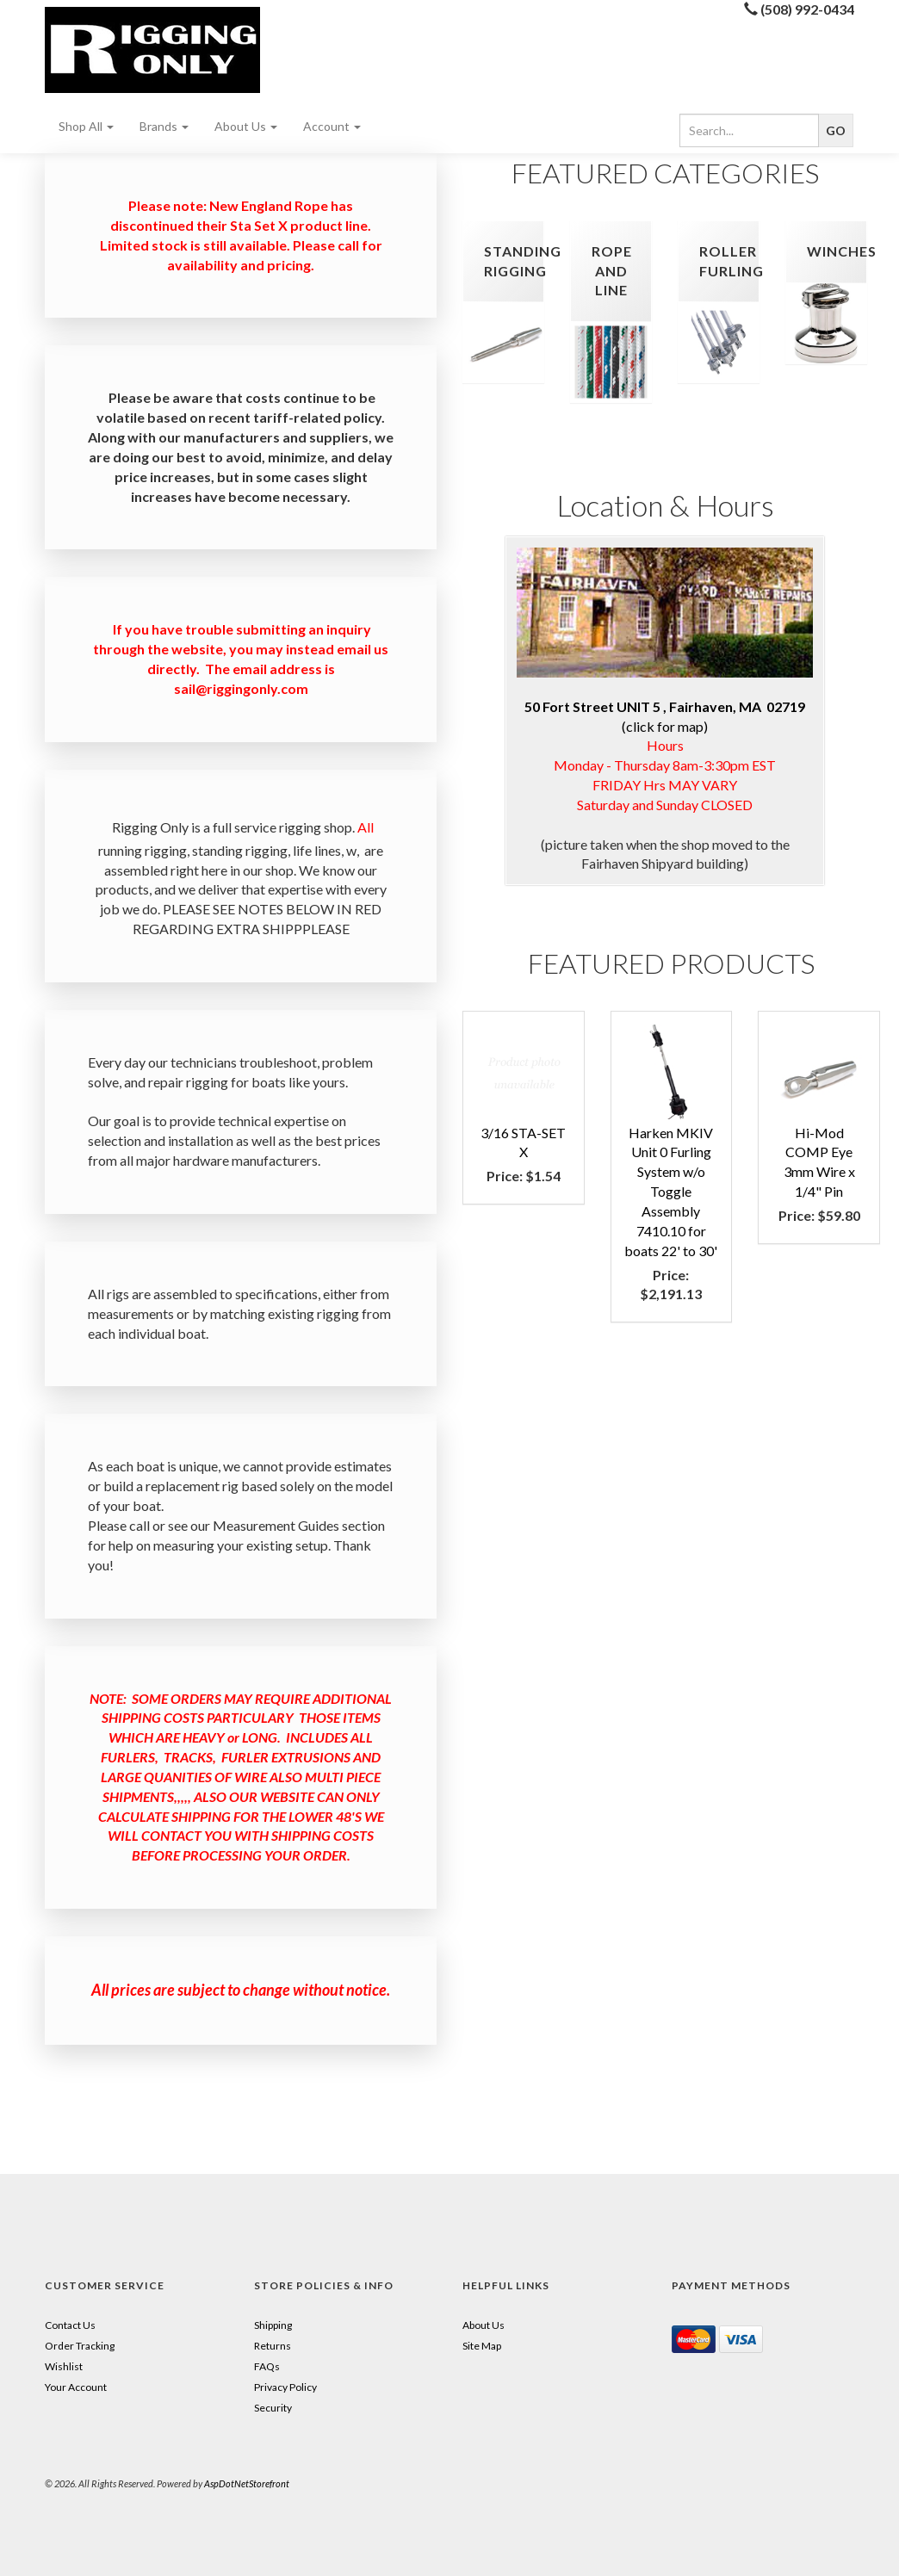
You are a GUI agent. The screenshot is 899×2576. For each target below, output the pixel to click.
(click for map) (665, 641)
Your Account (76, 2387)
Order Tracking (80, 2345)
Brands (164, 126)
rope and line (612, 271)
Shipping (273, 2325)
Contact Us (70, 2325)
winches (842, 251)
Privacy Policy (285, 2387)
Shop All (86, 126)
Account (332, 126)
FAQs (267, 2366)
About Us (245, 126)
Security (273, 2407)
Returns (272, 2345)
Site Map (481, 2345)
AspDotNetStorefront (246, 2483)
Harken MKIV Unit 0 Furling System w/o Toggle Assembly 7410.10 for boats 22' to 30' (670, 1191)
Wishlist (64, 2366)
